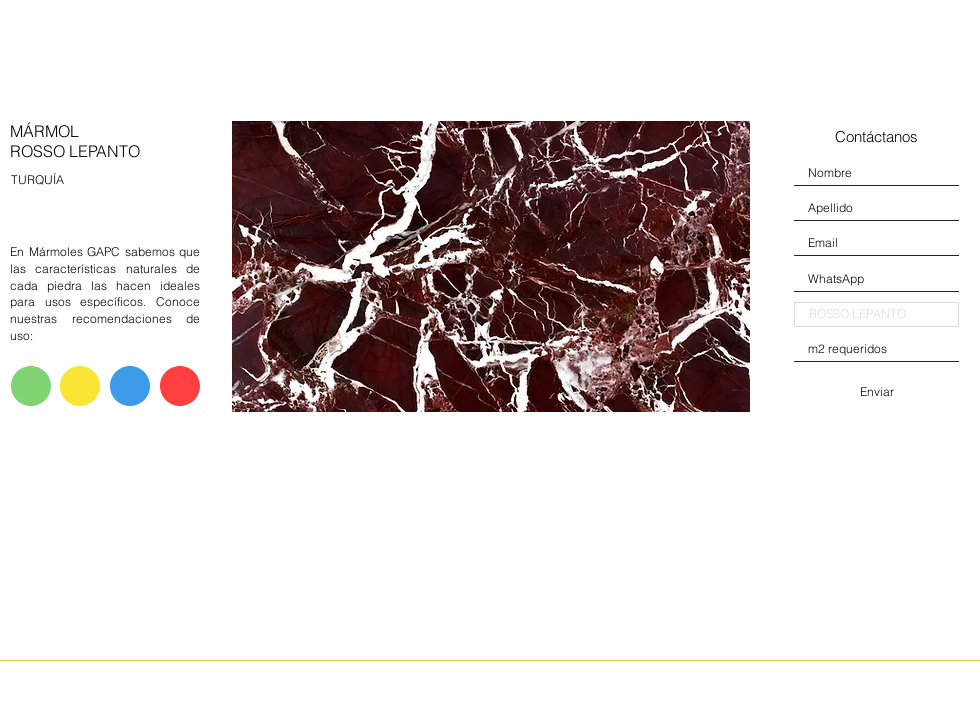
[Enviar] (876, 392)
